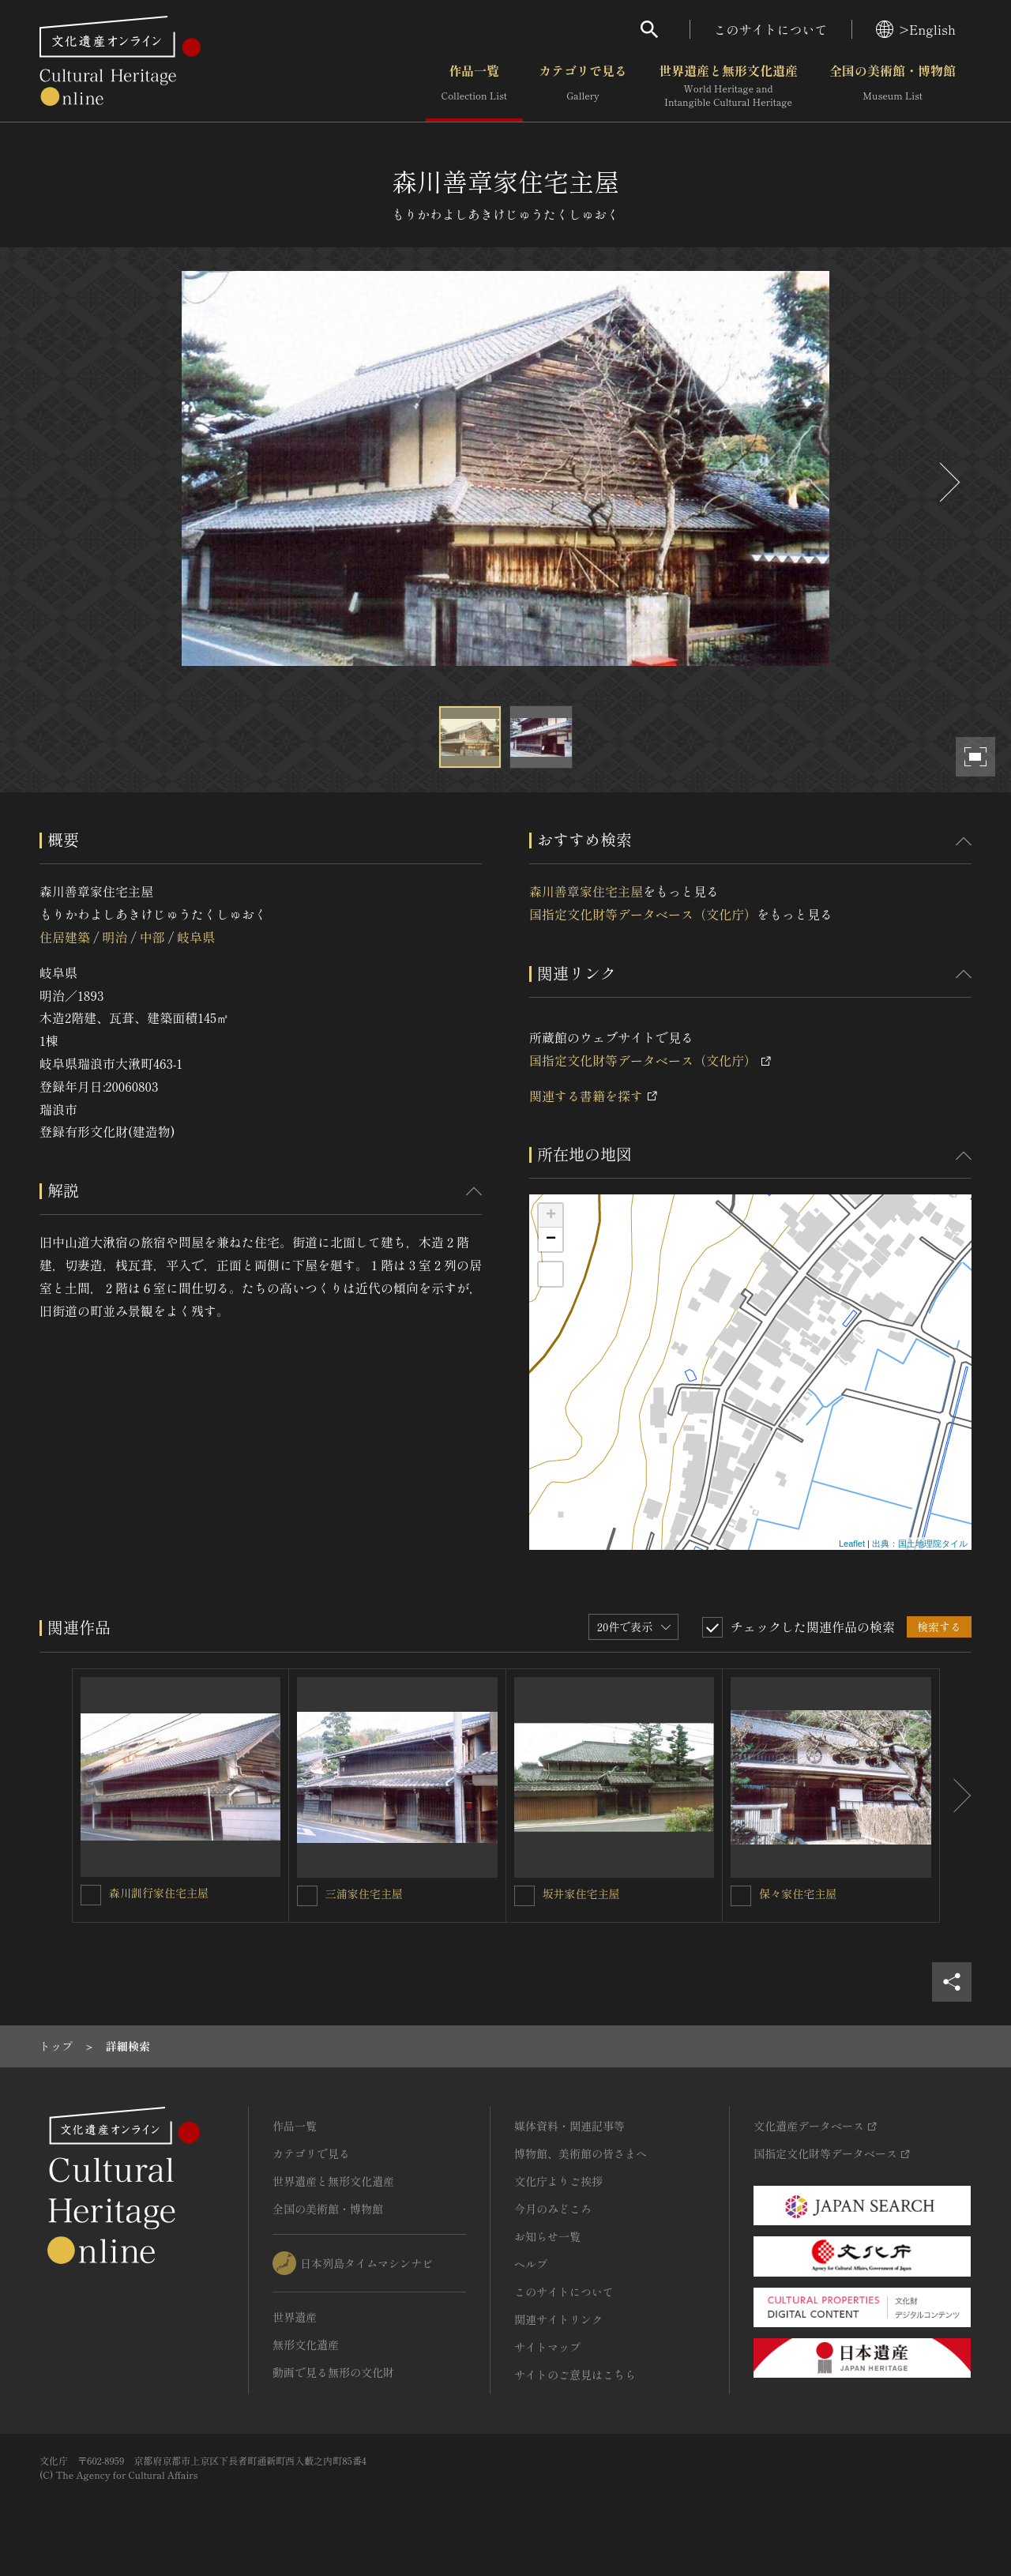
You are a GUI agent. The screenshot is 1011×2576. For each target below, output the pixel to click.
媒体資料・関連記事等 (569, 2126)
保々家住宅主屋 (797, 1893)
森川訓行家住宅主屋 (159, 1893)
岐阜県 (196, 936)
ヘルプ (530, 2264)
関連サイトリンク (558, 2319)
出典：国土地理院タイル (920, 1543)
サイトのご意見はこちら (575, 2374)
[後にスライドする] (948, 482)
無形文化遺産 (305, 2344)
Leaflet (852, 1543)
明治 (114, 936)
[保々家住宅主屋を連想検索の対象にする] (741, 1896)
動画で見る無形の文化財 (333, 2372)
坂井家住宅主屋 (581, 1893)
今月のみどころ (553, 2209)
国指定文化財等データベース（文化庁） (643, 913)
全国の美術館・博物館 (892, 86)
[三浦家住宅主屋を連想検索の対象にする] (307, 1896)
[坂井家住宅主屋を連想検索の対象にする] (524, 1896)
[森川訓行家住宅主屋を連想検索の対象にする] (91, 1895)
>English (916, 29)
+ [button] (551, 1216)
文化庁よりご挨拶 (558, 2181)
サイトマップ (547, 2347)
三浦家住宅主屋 (364, 1893)
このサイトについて (771, 29)
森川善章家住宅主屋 (586, 891)
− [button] (551, 1239)
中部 (152, 936)
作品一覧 (474, 86)
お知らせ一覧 (547, 2236)
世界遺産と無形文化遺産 (728, 86)
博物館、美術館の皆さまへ (580, 2153)
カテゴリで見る (583, 86)
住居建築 (64, 936)
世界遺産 (294, 2317)
